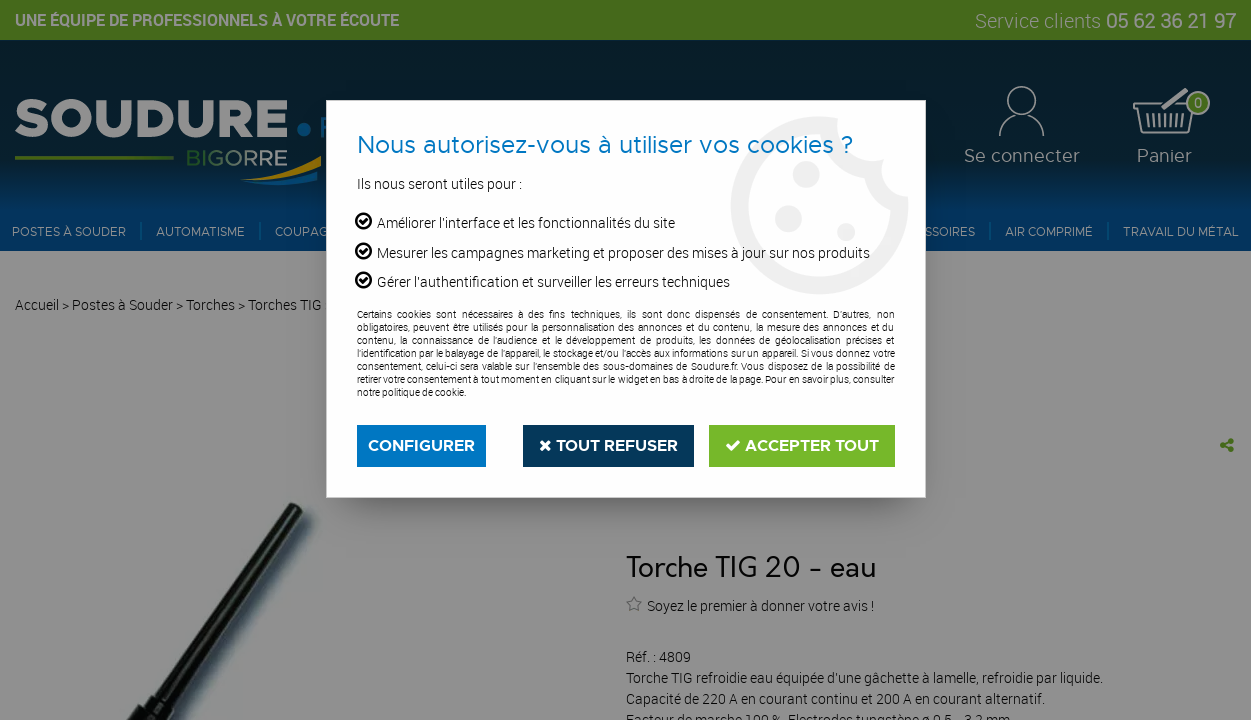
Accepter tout (802, 445)
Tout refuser (608, 445)
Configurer (421, 445)
